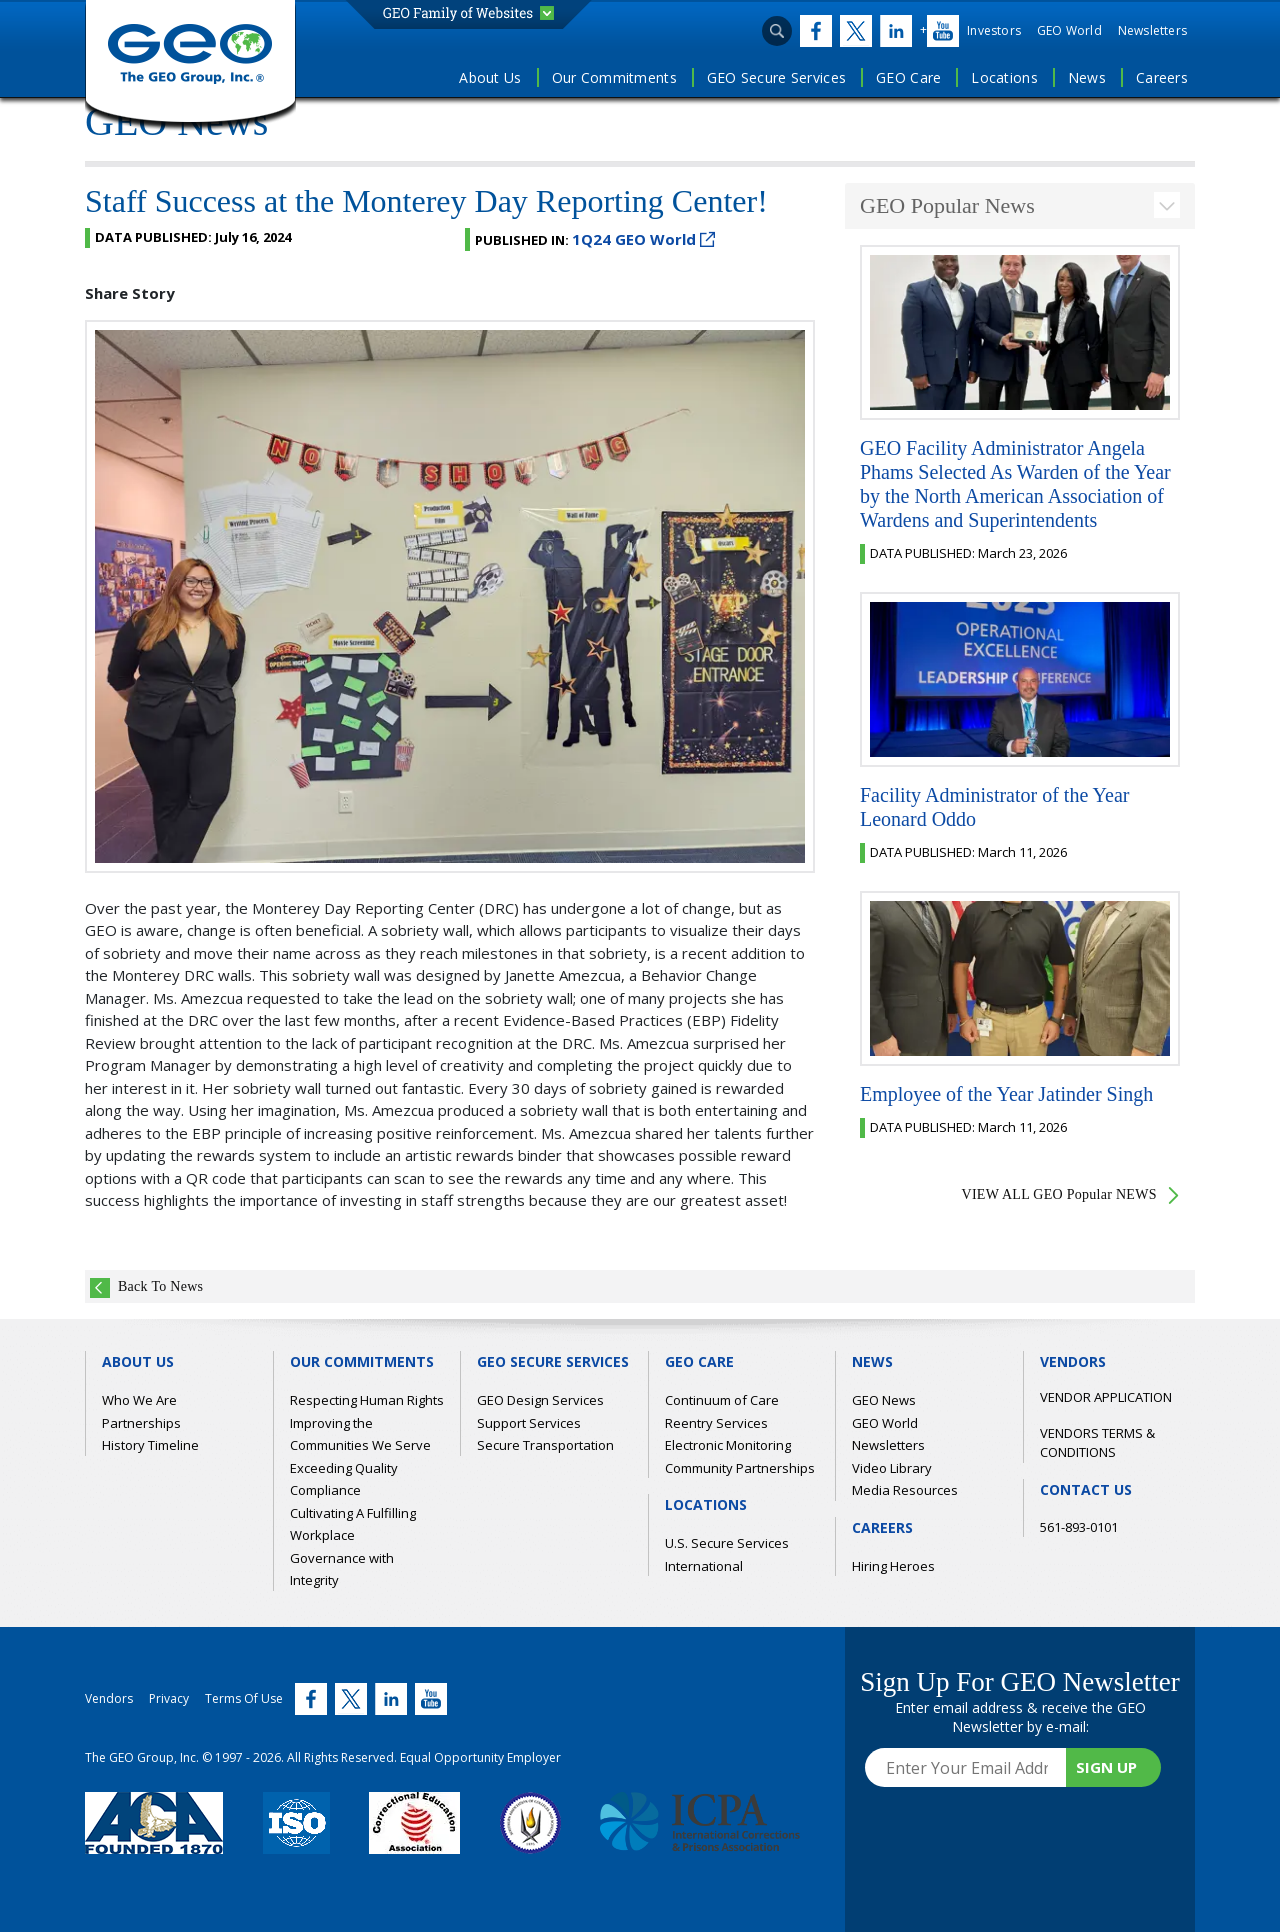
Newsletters (1152, 30)
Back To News (160, 1286)
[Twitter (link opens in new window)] (812, 31)
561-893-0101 (1079, 1527)
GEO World (1069, 30)
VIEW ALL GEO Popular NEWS (1059, 1194)
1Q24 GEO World (643, 239)
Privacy (169, 1698)
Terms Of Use (244, 1698)
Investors (994, 30)
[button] (468, 13)
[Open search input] (777, 31)
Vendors (109, 1698)
